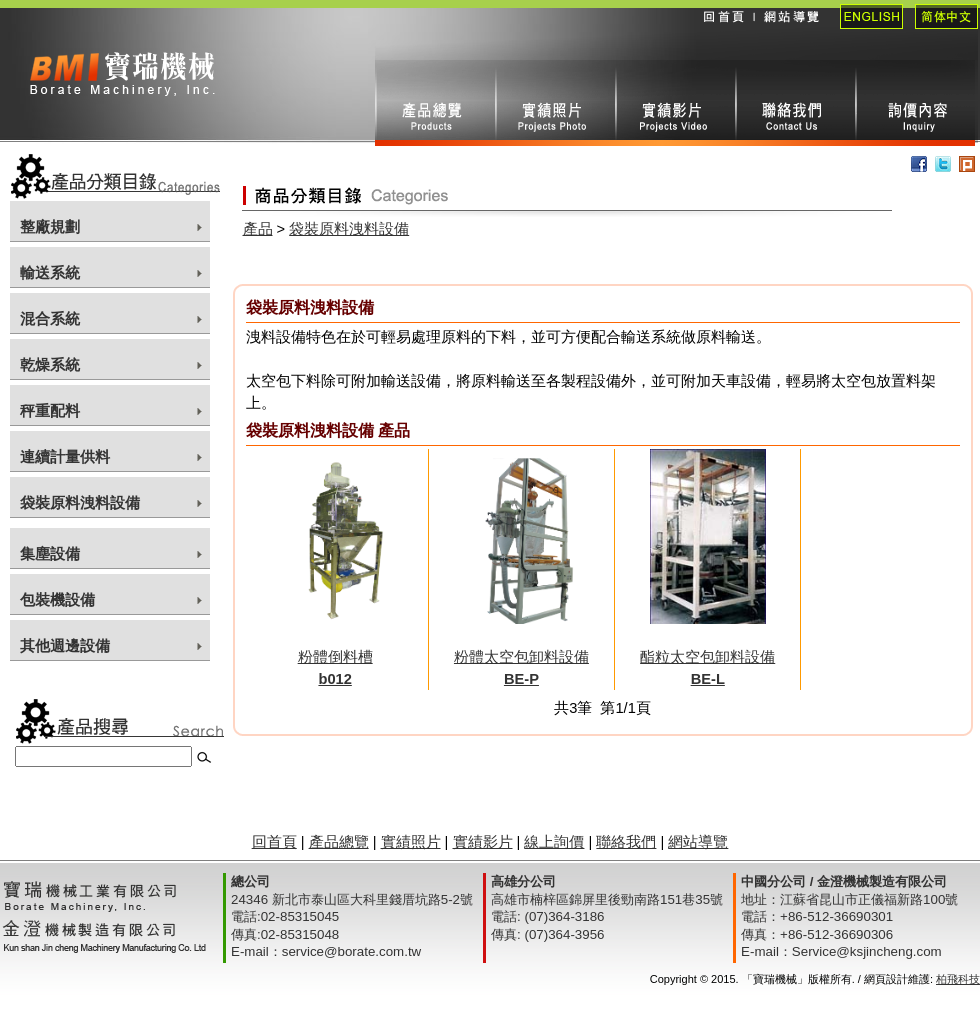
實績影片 (675, 103)
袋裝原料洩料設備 (80, 503)
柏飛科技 (958, 979)
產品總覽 (339, 842)
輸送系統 (50, 273)
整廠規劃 (50, 227)
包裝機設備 (57, 600)
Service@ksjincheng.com (867, 951)
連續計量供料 (65, 457)
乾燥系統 (50, 365)
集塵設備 (50, 554)
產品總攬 (435, 103)
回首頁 (723, 30)
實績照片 (555, 103)
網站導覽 (790, 30)
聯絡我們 (795, 103)
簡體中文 (940, 30)
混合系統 (50, 319)
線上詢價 (915, 103)
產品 (258, 229)
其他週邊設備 (65, 646)
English (865, 30)
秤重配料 (50, 411)
